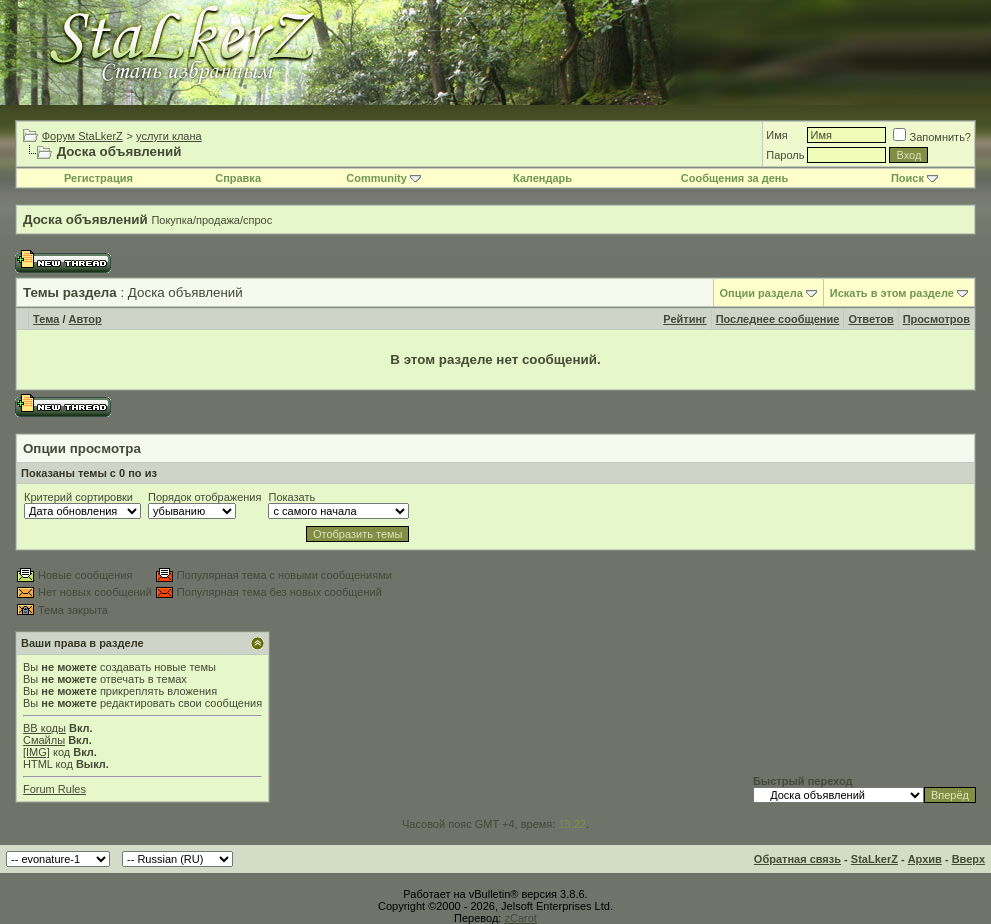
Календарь (542, 178)
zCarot (520, 918)
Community (383, 178)
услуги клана (169, 136)
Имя (776, 135)
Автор (85, 319)
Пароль (785, 155)
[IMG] (36, 752)
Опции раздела (761, 293)
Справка (238, 178)
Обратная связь (797, 859)
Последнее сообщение (778, 319)
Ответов (870, 319)
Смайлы (44, 740)
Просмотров (936, 319)
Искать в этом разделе (892, 293)
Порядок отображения (204, 497)
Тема (46, 319)
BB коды (44, 728)
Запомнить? (932, 137)
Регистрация (98, 178)
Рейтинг (684, 319)
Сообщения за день (734, 178)
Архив (925, 859)
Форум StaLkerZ (82, 136)
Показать (291, 497)
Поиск (914, 178)
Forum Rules (54, 789)
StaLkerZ (874, 859)
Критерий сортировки (78, 497)
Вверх (968, 859)
